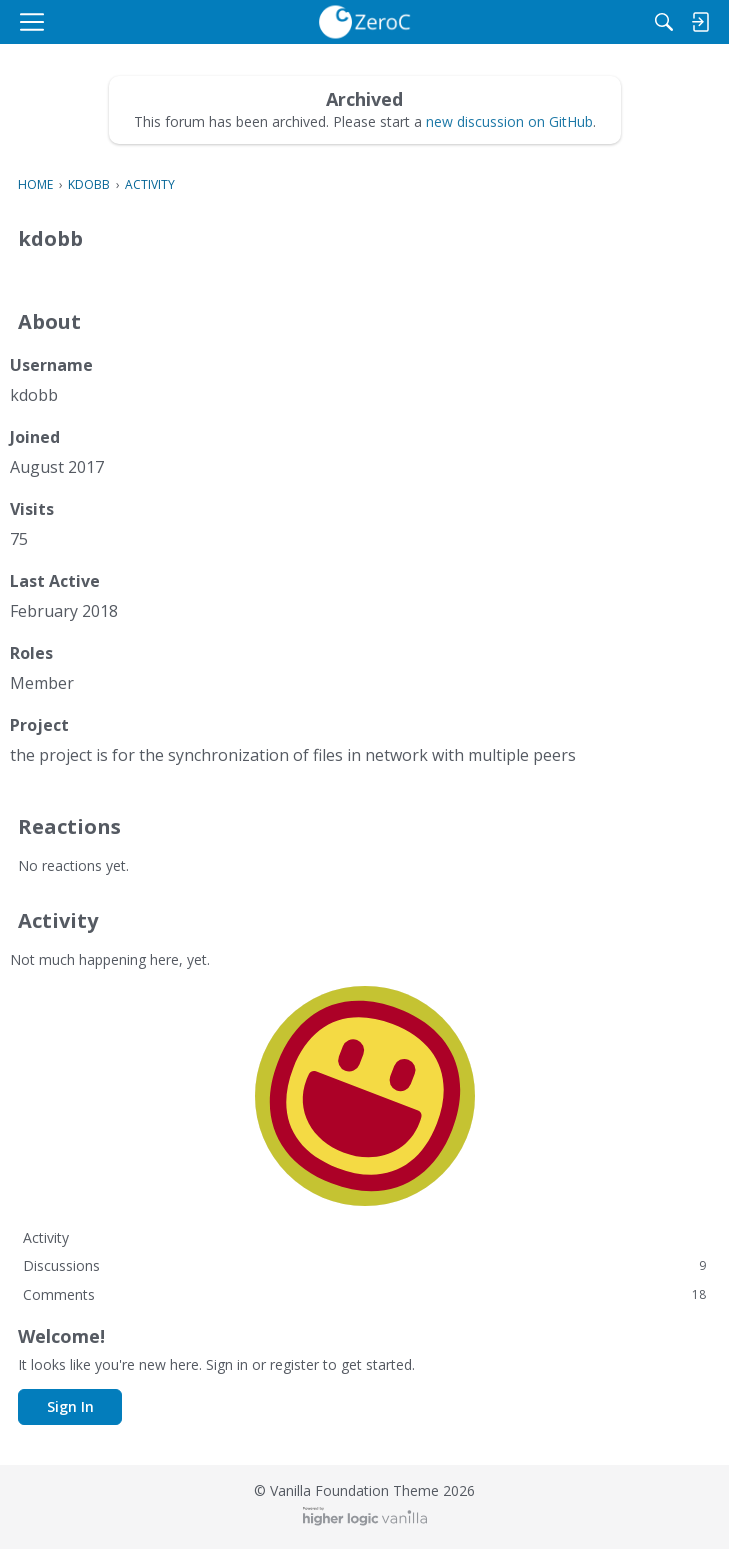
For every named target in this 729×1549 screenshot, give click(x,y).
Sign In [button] (70, 1406)
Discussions (364, 1265)
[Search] (664, 22)
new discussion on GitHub (509, 121)
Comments (364, 1294)
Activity (46, 1237)
